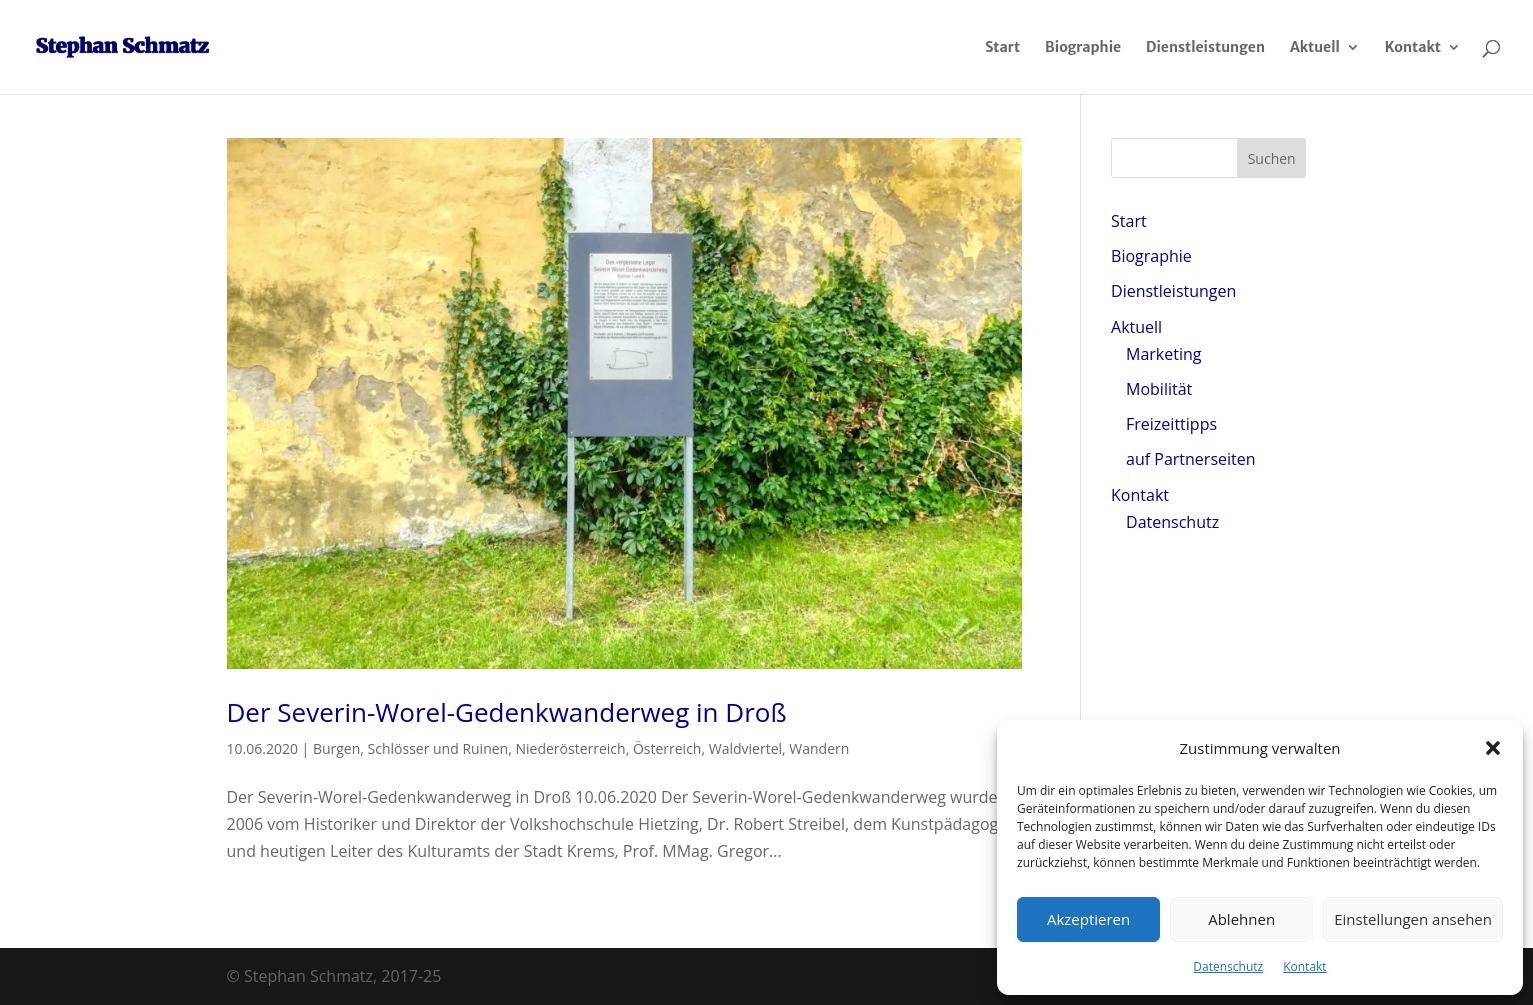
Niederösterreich (570, 748)
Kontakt (1304, 966)
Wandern (819, 748)
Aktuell (1315, 48)
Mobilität (1159, 389)
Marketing (1163, 354)
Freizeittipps (1171, 424)
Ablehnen (1241, 919)
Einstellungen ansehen (1413, 919)
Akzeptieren (1088, 919)
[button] (1493, 748)
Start (1002, 48)
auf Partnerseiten (1190, 459)
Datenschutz (1228, 966)
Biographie (1083, 48)
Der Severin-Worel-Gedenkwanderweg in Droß (507, 712)
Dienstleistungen (1205, 48)
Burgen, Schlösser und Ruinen (410, 748)
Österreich (667, 748)
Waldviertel (745, 748)
